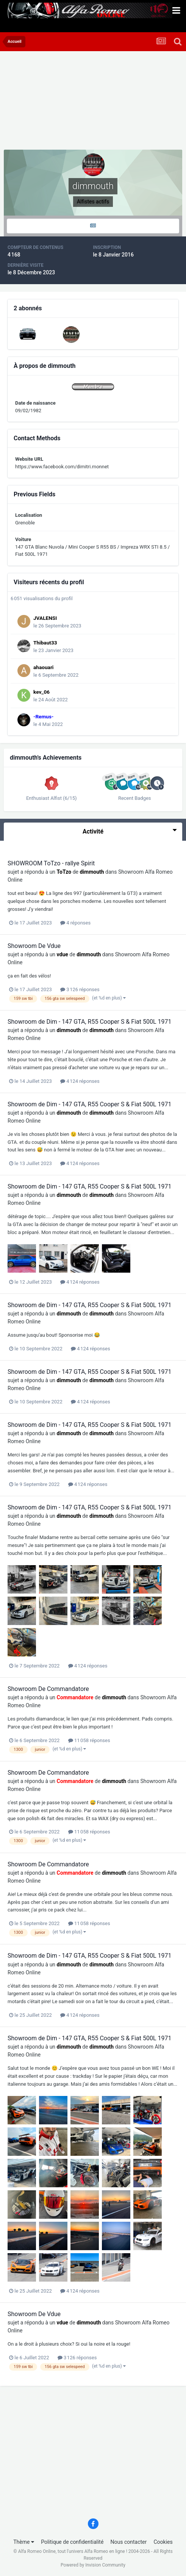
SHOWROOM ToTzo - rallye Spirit (51, 863)
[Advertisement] (64, 102)
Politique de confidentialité (72, 2542)
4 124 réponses (80, 1081)
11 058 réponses (89, 1740)
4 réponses (75, 923)
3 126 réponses (80, 989)
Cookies (163, 2542)
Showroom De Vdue (34, 945)
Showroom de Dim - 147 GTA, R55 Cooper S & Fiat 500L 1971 (89, 1021)
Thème (23, 2542)
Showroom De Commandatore (48, 1688)
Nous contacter (129, 2542)
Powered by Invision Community (93, 2565)
